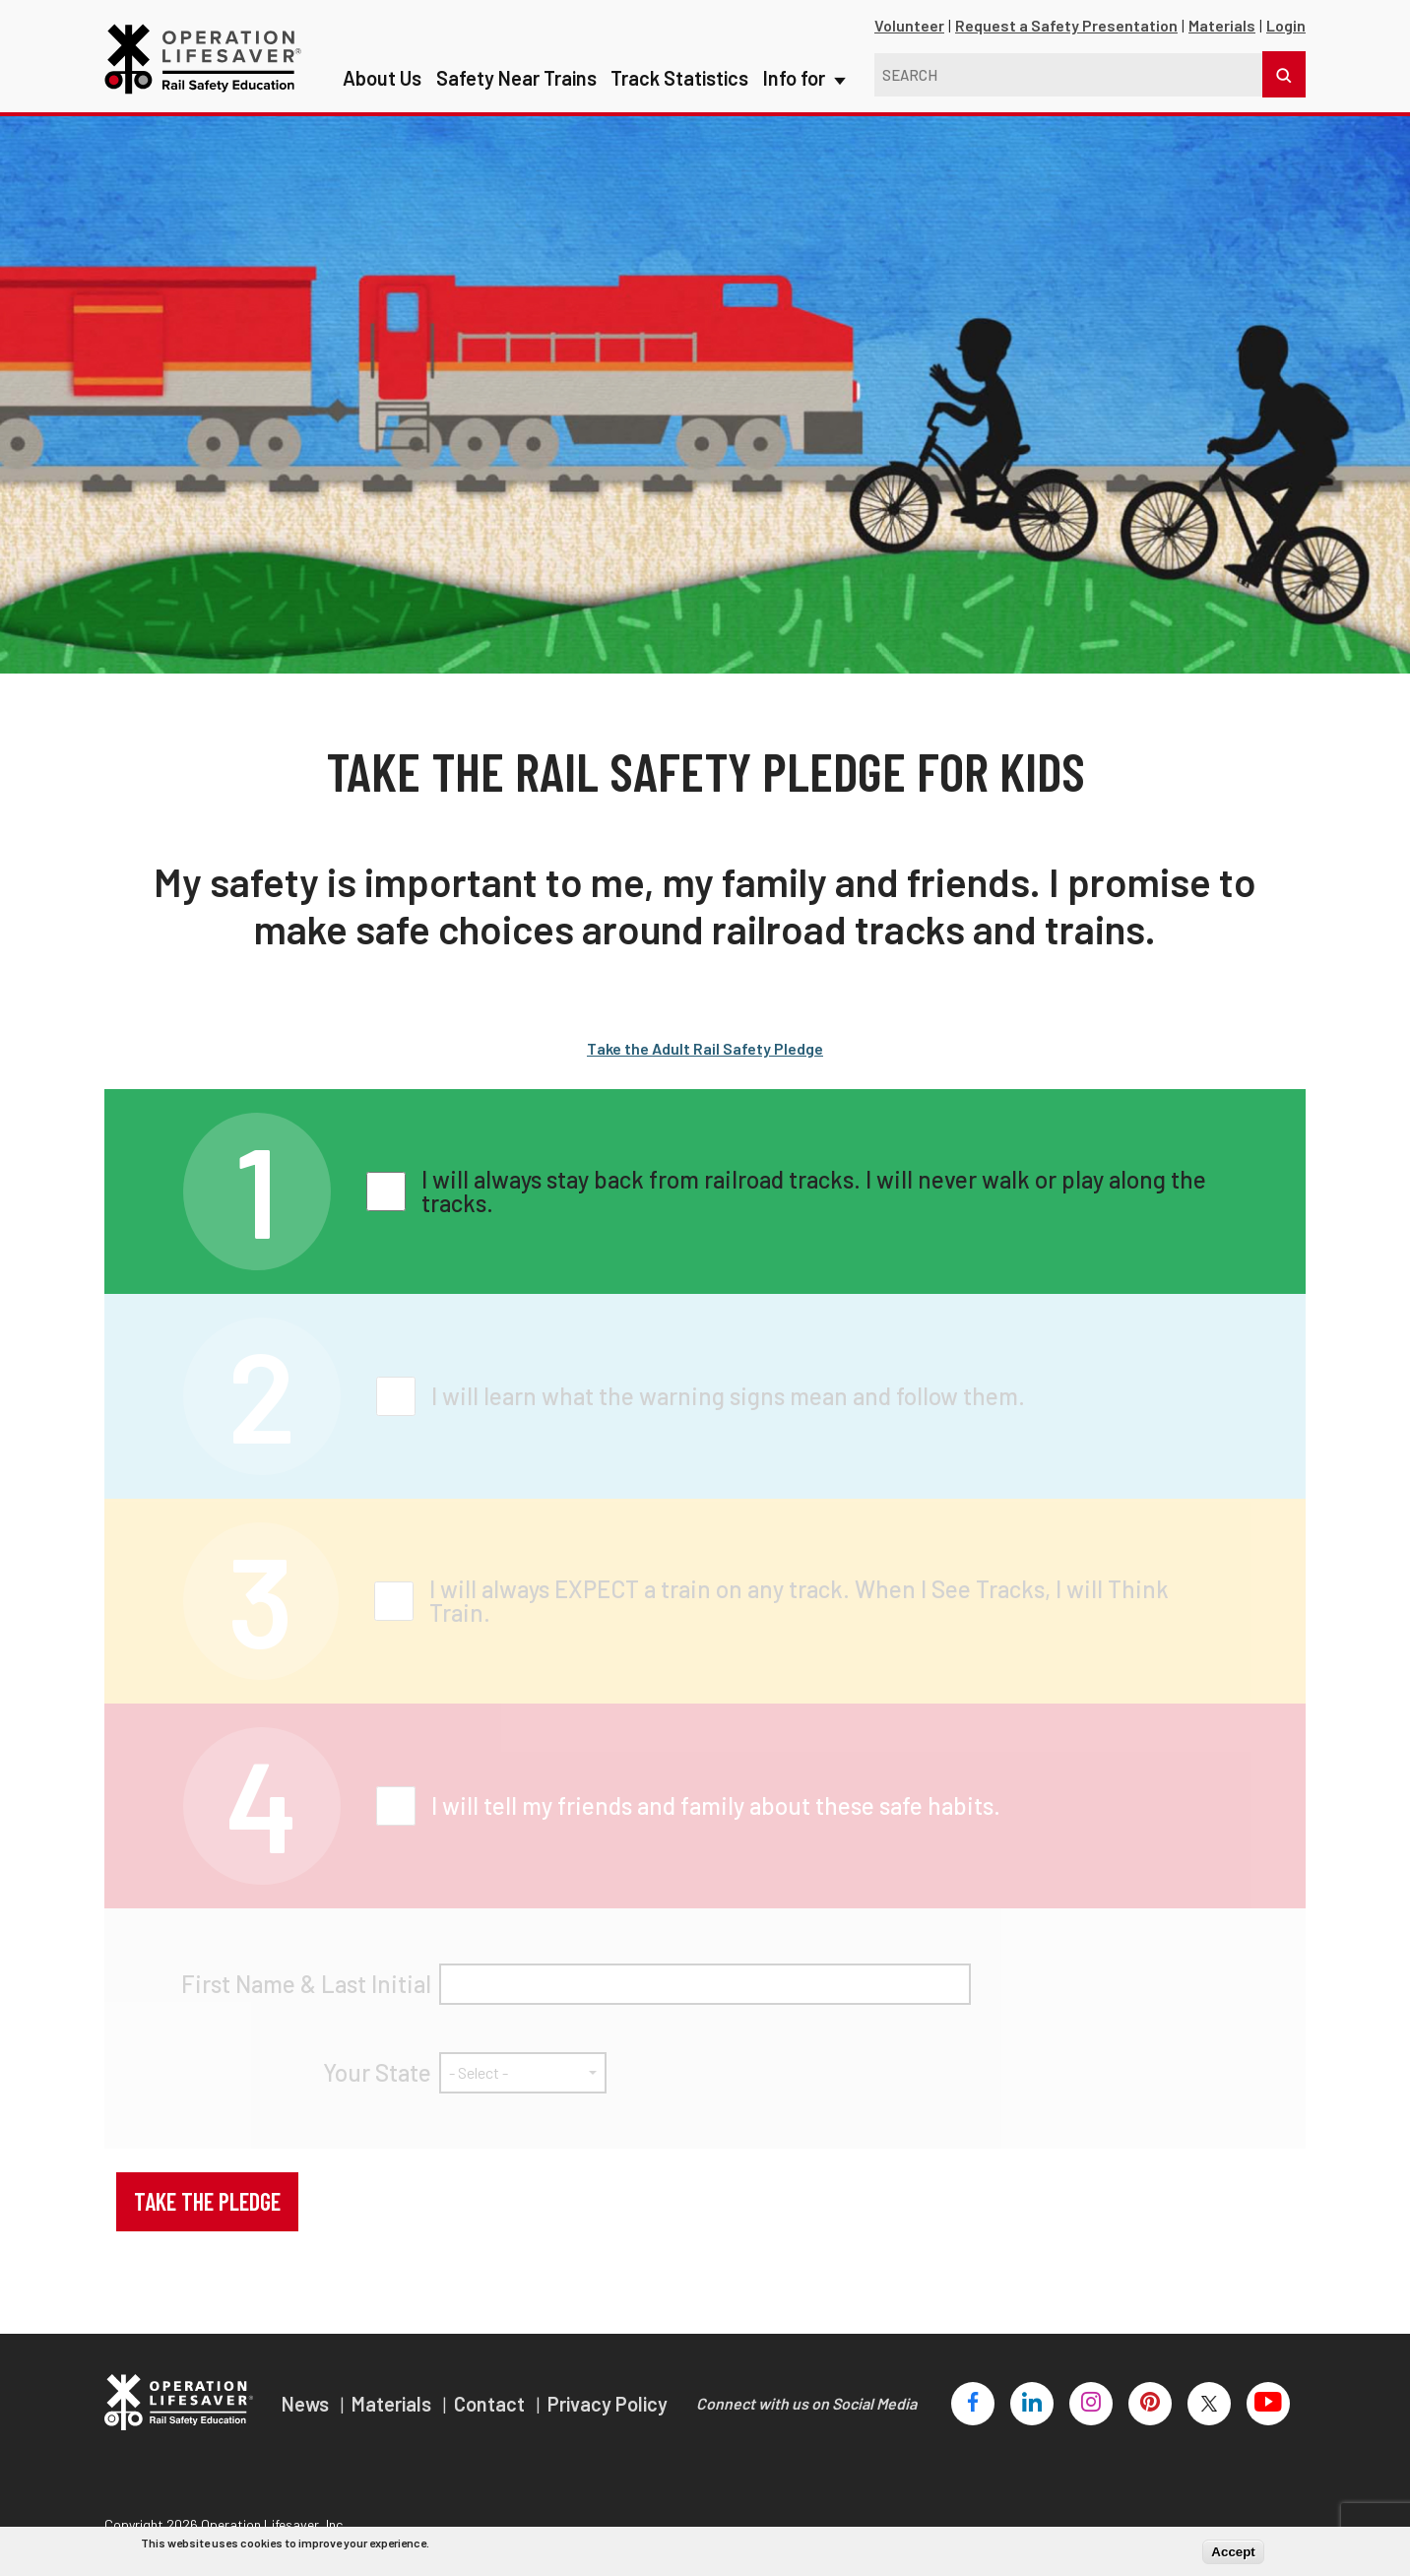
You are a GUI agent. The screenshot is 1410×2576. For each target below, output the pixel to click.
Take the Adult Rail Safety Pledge (705, 1048)
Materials (1221, 25)
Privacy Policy (607, 2403)
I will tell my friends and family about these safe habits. (715, 1806)
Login (1286, 25)
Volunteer (909, 25)
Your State (377, 2073)
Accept (1232, 2551)
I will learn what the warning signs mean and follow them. (728, 1396)
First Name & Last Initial (306, 1984)
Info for (803, 39)
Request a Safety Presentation (1066, 25)
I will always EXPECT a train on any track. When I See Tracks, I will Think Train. (799, 1601)
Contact (491, 2403)
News (307, 2403)
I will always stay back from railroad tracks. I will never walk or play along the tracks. (813, 1191)
